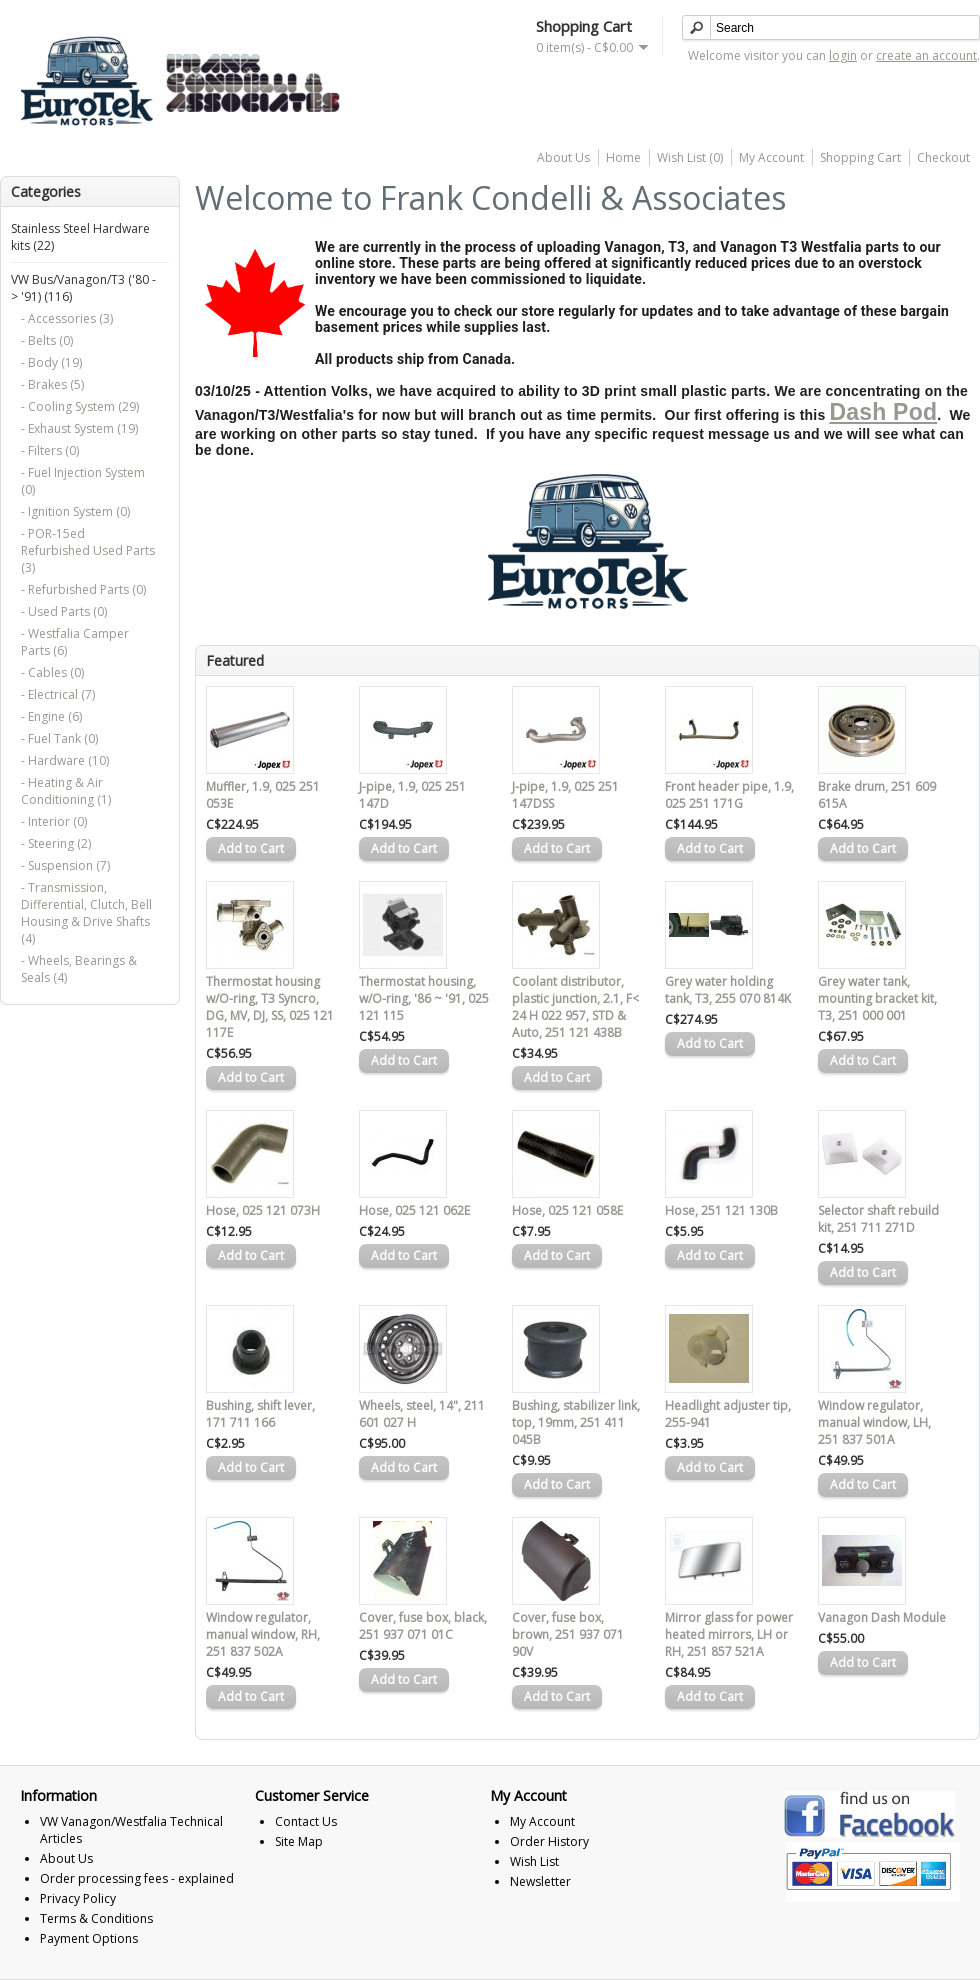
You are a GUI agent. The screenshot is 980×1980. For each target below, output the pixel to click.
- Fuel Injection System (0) (83, 481)
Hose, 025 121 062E (414, 1210)
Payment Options (89, 1938)
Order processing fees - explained (137, 1878)
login (843, 55)
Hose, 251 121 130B (721, 1210)
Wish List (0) (690, 157)
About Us (563, 157)
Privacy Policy (78, 1898)
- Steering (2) (56, 843)
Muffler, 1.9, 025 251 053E (263, 795)
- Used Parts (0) (64, 611)
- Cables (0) (52, 672)
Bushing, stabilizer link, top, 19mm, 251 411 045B (576, 1422)
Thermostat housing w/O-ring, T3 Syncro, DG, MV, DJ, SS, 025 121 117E (270, 1007)
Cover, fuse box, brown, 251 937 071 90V (568, 1634)
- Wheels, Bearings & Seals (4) (79, 969)
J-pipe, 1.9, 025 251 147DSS (565, 795)
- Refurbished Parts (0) (83, 589)
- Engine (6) (51, 716)
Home (623, 157)
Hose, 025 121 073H (263, 1210)
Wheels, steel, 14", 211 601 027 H (422, 1414)
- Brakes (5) (52, 384)
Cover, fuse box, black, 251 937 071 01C (423, 1626)
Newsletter (540, 1881)
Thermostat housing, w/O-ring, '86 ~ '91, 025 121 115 (424, 998)
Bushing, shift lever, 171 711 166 (260, 1414)
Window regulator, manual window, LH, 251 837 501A (874, 1422)
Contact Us (306, 1821)
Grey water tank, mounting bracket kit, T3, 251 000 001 (877, 998)
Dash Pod (883, 412)
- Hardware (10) (65, 760)
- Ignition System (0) (75, 511)
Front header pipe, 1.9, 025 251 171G (729, 795)
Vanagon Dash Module (882, 1617)
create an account (926, 55)
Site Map (299, 1841)
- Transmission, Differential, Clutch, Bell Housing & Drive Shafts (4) (86, 913)
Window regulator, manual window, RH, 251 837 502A (263, 1634)
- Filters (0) (50, 450)
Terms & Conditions (96, 1918)
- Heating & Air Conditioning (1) (66, 791)
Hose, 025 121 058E (567, 1210)
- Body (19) (51, 362)
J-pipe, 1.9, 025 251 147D (412, 795)
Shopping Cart (860, 157)
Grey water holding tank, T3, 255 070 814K (728, 990)
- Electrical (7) (58, 694)
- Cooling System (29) (80, 406)
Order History (549, 1841)
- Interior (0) (54, 821)
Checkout (943, 157)
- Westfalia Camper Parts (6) (75, 642)
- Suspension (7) (65, 865)
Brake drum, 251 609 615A (877, 795)
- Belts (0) (47, 340)
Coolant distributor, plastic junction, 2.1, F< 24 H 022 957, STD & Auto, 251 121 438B (575, 1007)
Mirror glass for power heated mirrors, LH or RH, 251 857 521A (729, 1634)
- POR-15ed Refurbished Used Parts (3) (88, 550)
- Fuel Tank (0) (59, 738)
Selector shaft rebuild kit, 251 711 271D (878, 1219)
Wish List (534, 1861)
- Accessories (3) (67, 318)
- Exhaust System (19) (79, 428)
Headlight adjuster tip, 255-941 (728, 1414)
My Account (771, 157)
